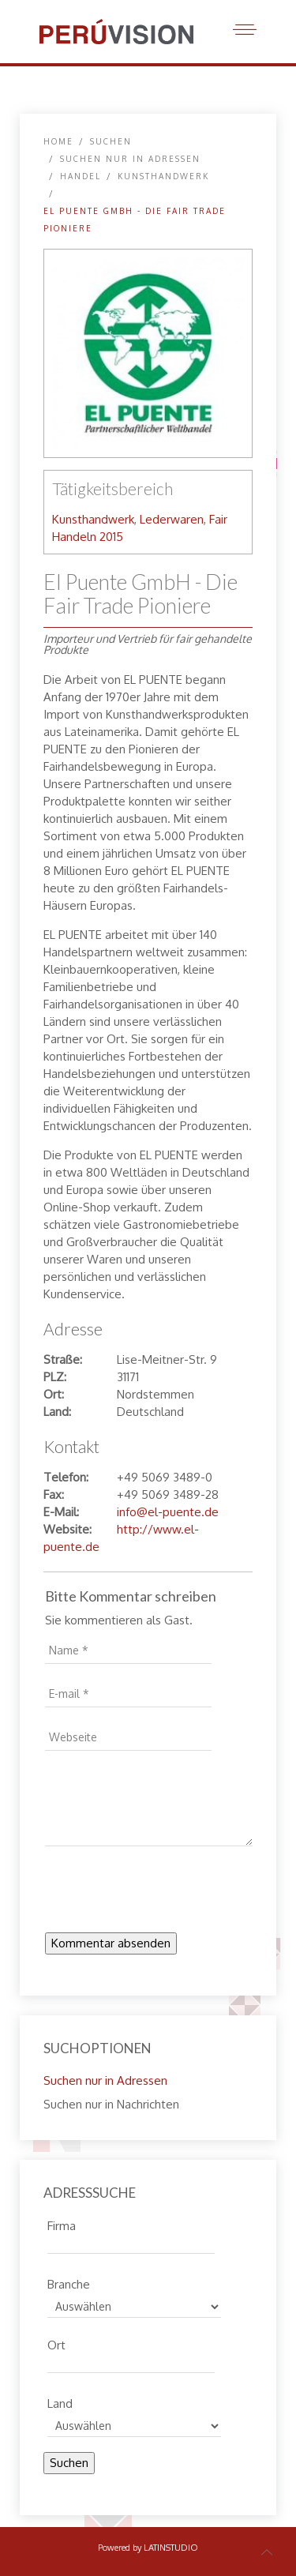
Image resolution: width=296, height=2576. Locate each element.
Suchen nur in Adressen (130, 158)
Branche (68, 2282)
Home (58, 141)
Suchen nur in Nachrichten (111, 2104)
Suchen (69, 2462)
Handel (80, 176)
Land (60, 2401)
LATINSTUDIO (171, 2547)
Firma (61, 2223)
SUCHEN (111, 141)
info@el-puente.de (168, 1511)
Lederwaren (172, 519)
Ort (56, 2343)
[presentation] (165, 1893)
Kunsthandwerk (163, 176)
